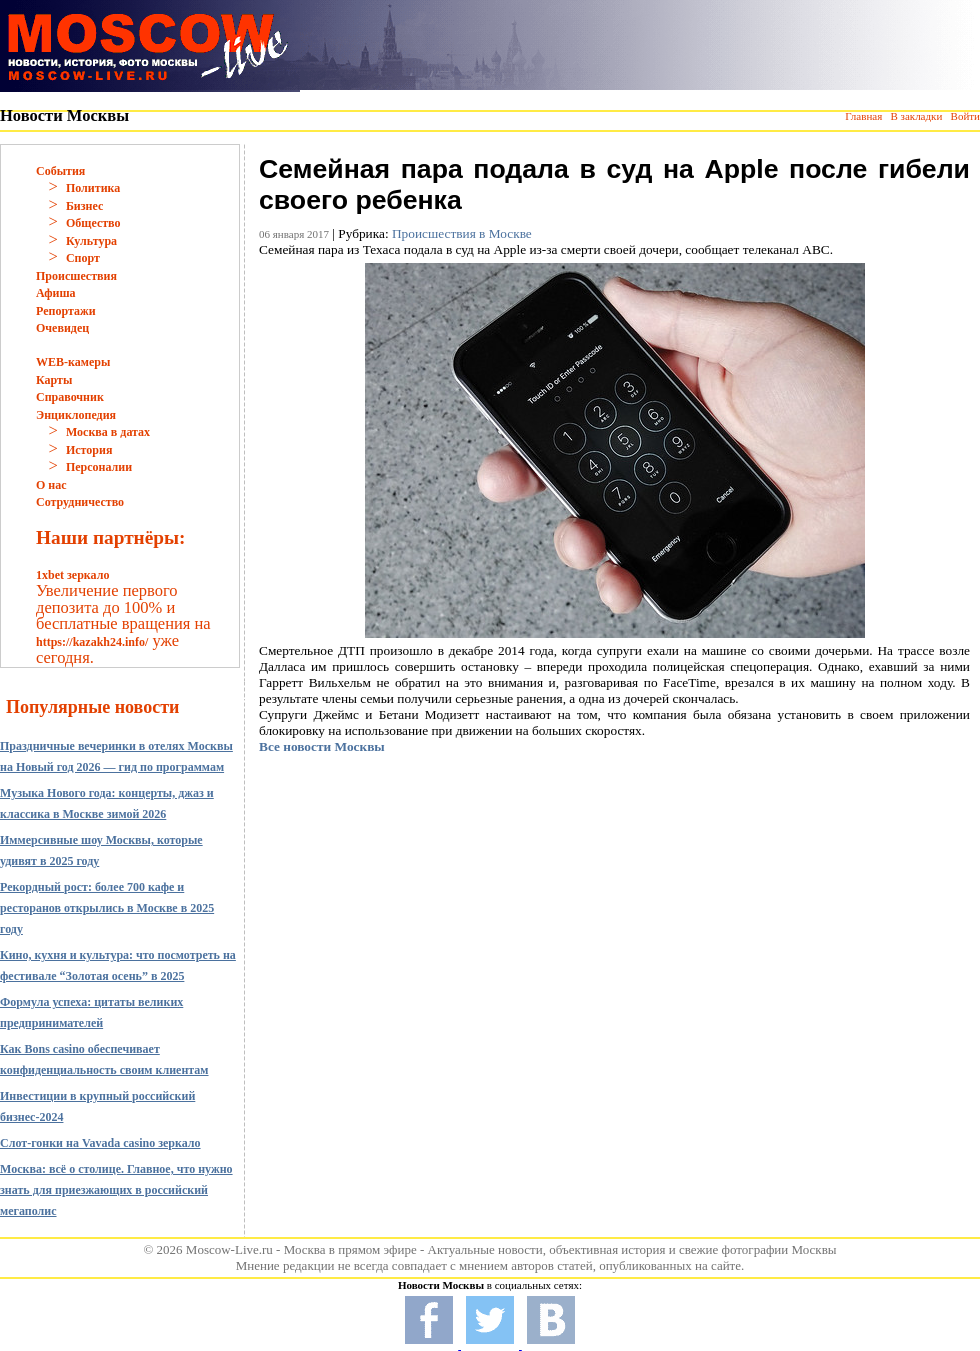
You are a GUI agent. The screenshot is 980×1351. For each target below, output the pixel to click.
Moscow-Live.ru (229, 1249)
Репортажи (66, 311)
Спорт (83, 258)
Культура (91, 241)
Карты (54, 380)
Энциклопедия (76, 415)
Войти (965, 116)
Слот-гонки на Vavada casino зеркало (100, 1143)
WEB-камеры (73, 362)
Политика (93, 188)
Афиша (56, 293)
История (89, 450)
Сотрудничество (80, 502)
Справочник (70, 397)
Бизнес (84, 206)
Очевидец (62, 328)
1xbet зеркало (72, 575)
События (60, 171)
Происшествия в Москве (462, 233)
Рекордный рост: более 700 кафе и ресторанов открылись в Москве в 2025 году (107, 908)
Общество (93, 223)
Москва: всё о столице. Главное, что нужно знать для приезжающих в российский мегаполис (116, 1190)
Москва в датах (108, 432)
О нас (51, 485)
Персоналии (99, 467)
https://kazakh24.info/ (92, 642)
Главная (863, 116)
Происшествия (76, 276)
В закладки (916, 116)
